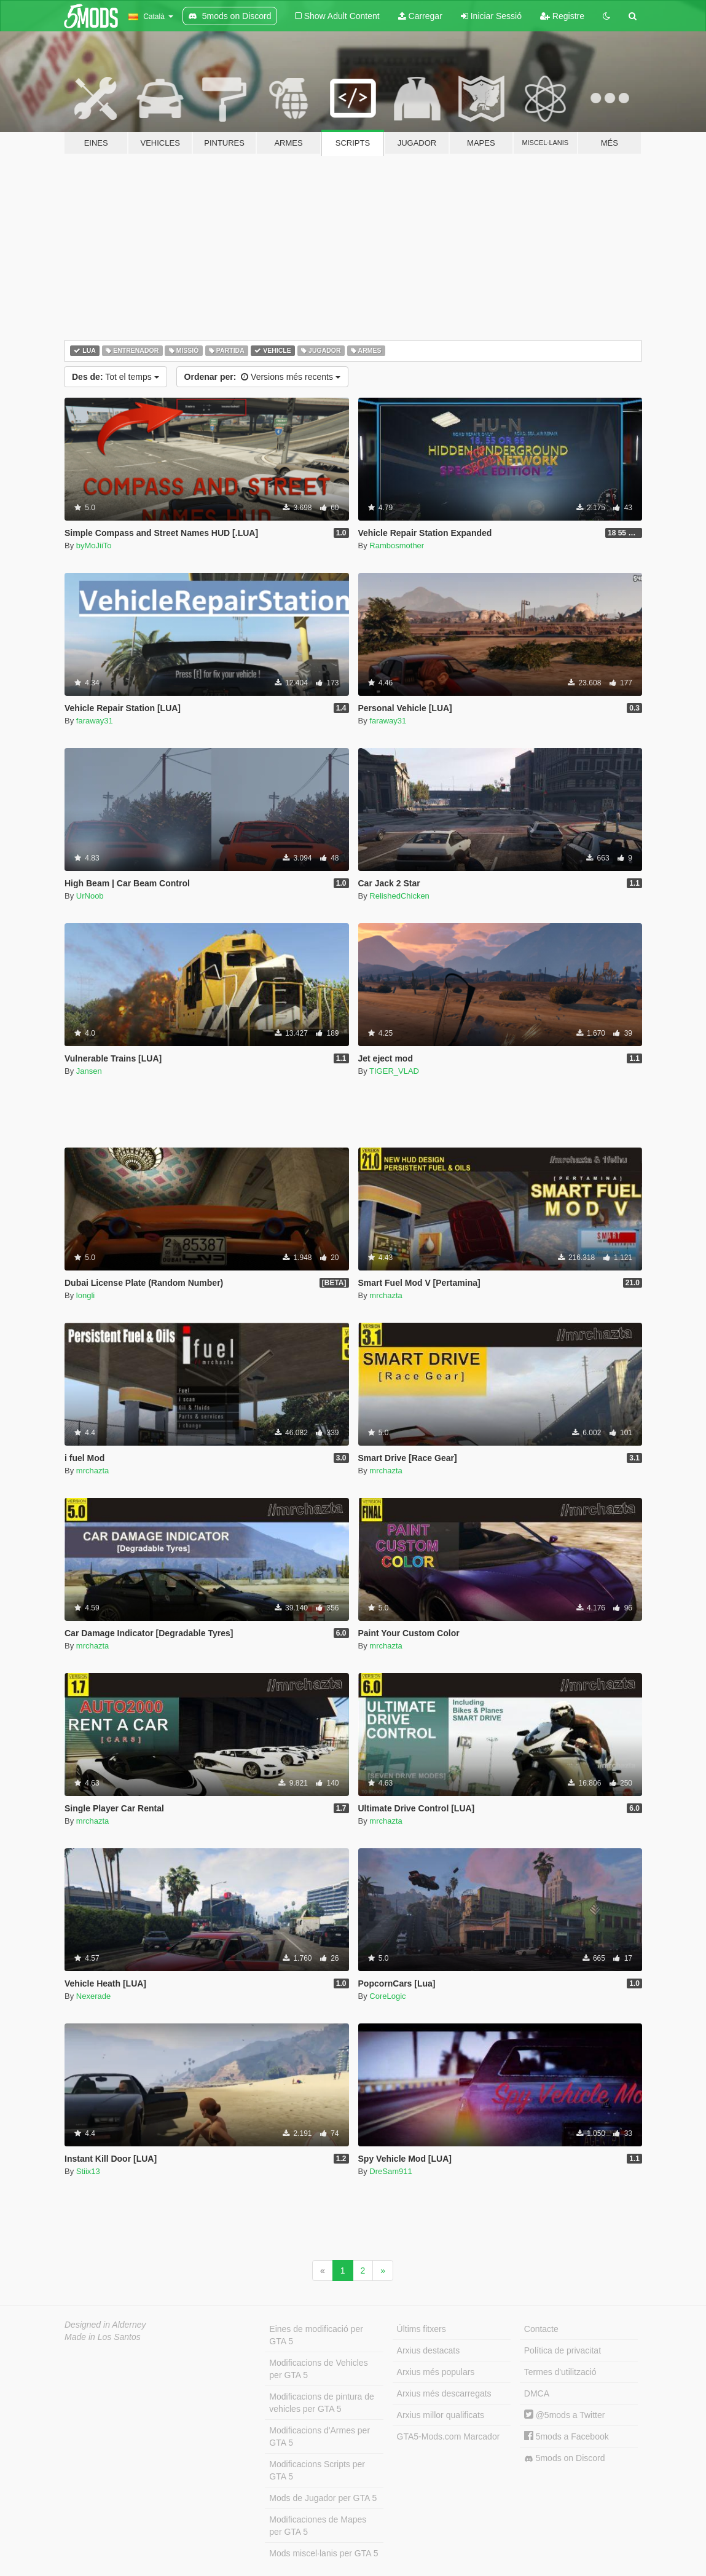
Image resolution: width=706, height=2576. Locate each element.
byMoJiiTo (94, 545)
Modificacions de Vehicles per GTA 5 (318, 2369)
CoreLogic (387, 1996)
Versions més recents (262, 377)
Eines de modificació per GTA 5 (316, 2335)
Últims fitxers (421, 2329)
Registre (562, 16)
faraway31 (94, 720)
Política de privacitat (562, 2350)
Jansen (89, 1071)
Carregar (420, 16)
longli (85, 1295)
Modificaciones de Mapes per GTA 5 (317, 2526)
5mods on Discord (564, 2458)
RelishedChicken (399, 895)
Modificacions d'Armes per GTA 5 (319, 2436)
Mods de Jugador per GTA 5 (323, 2498)
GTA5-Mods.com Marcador (448, 2436)
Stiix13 (88, 2171)
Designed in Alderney (105, 2325)
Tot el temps (115, 377)
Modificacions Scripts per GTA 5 (317, 2470)
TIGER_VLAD (394, 1071)
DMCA (536, 2393)
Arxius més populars (436, 2372)
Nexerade (93, 1996)
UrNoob (90, 895)
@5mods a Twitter (564, 2414)
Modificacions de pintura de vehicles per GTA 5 (321, 2403)
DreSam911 (390, 2171)
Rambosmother (396, 545)
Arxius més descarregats (444, 2393)
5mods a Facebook (566, 2436)
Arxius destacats (428, 2350)
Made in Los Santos (103, 2337)
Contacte (541, 2329)
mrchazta (385, 1295)
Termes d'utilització (560, 2372)
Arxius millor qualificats (440, 2415)
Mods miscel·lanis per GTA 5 (323, 2553)
